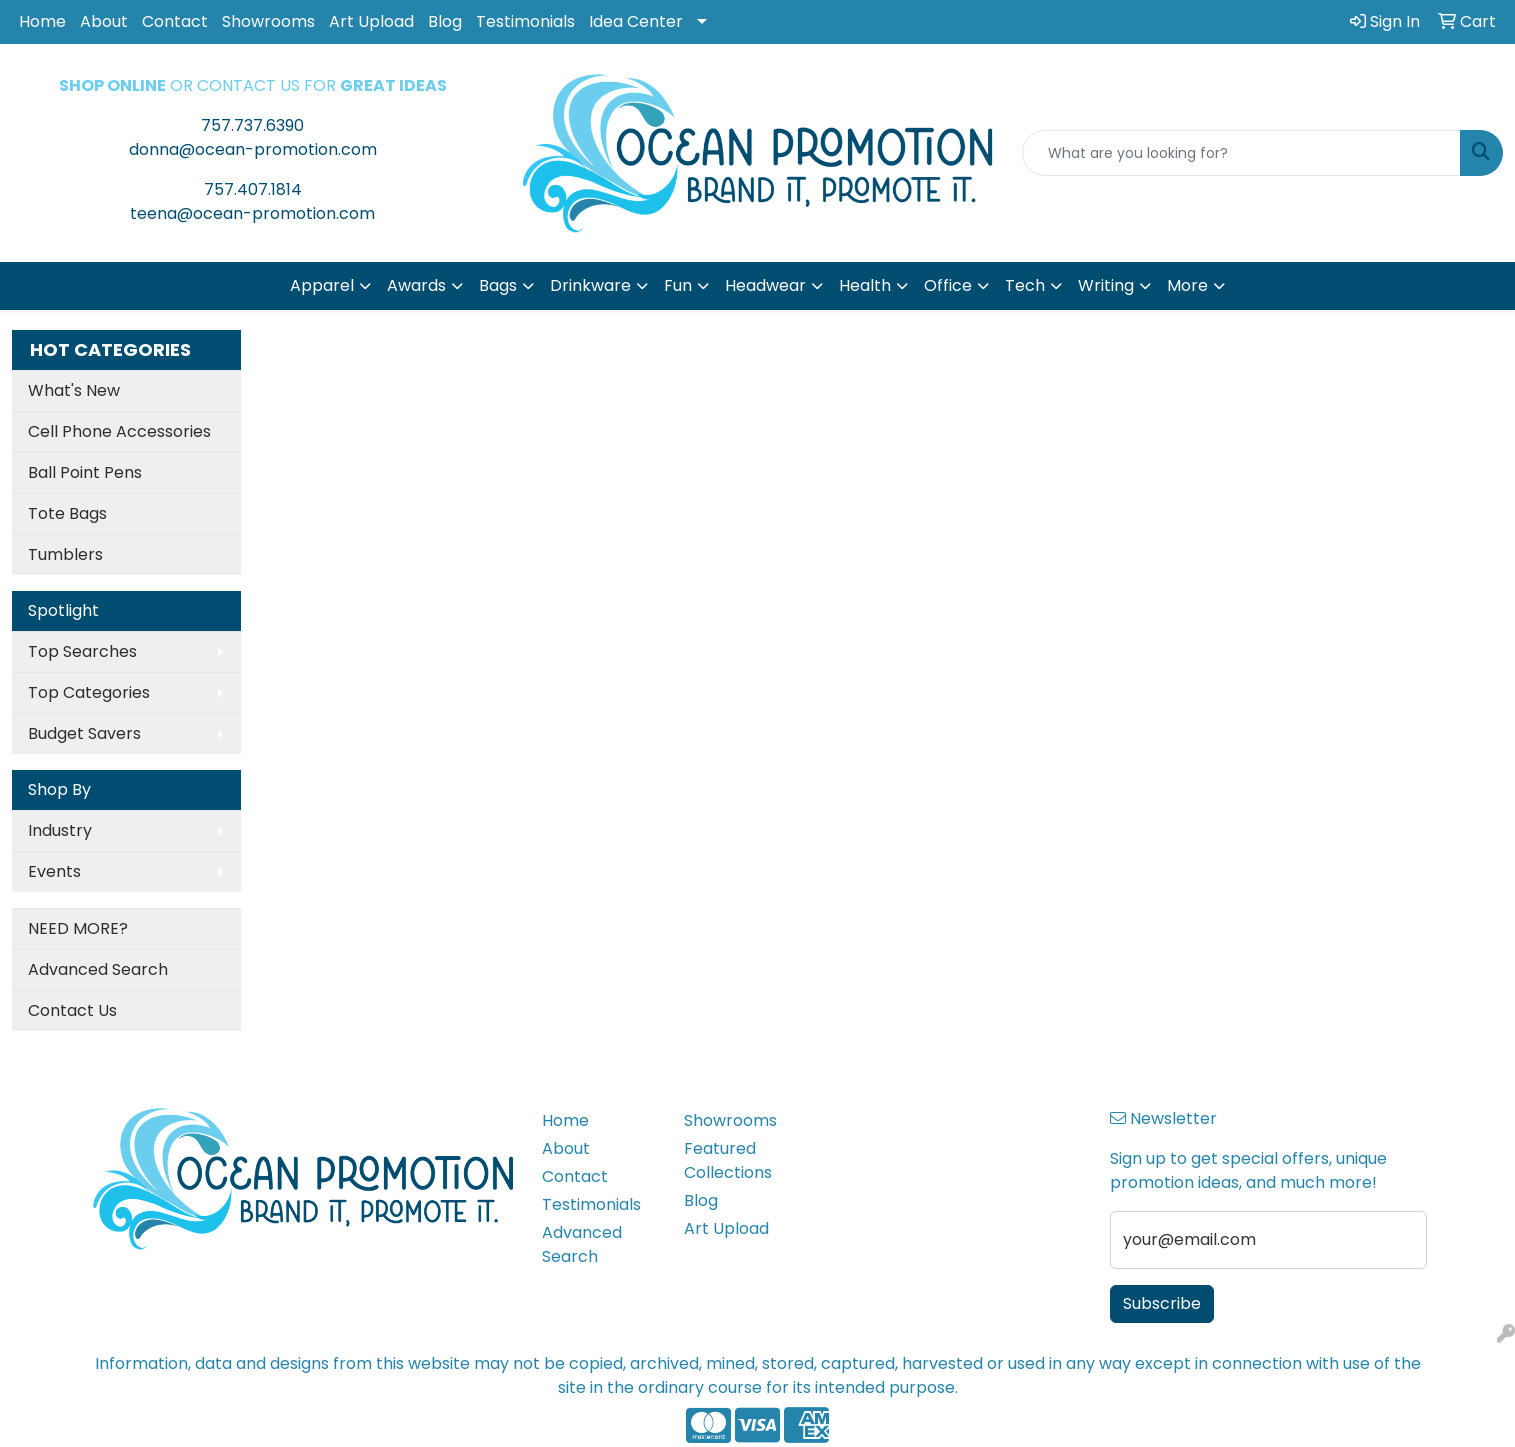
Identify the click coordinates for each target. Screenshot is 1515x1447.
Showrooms (268, 21)
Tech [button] (1025, 285)
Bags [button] (498, 285)
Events (54, 871)
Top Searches (82, 651)
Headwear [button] (765, 285)
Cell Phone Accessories (119, 431)
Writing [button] (1106, 285)
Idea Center (636, 21)
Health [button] (865, 285)
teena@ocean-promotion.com (252, 213)
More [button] (1187, 285)
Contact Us (72, 1010)
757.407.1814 (253, 189)
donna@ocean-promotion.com (253, 149)
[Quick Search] (1241, 153)
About (104, 21)
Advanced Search (98, 969)
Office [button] (948, 285)
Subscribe (1162, 1303)
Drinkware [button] (590, 285)
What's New (74, 390)
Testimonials (525, 21)
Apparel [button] (322, 285)
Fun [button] (678, 285)
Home (42, 21)
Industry (60, 830)
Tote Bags (67, 513)
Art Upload (371, 21)
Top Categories (89, 692)
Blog (445, 21)
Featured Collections (728, 1160)
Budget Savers (84, 733)
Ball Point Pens (85, 472)
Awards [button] (416, 285)
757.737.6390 (252, 125)
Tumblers (65, 554)
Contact (175, 21)
